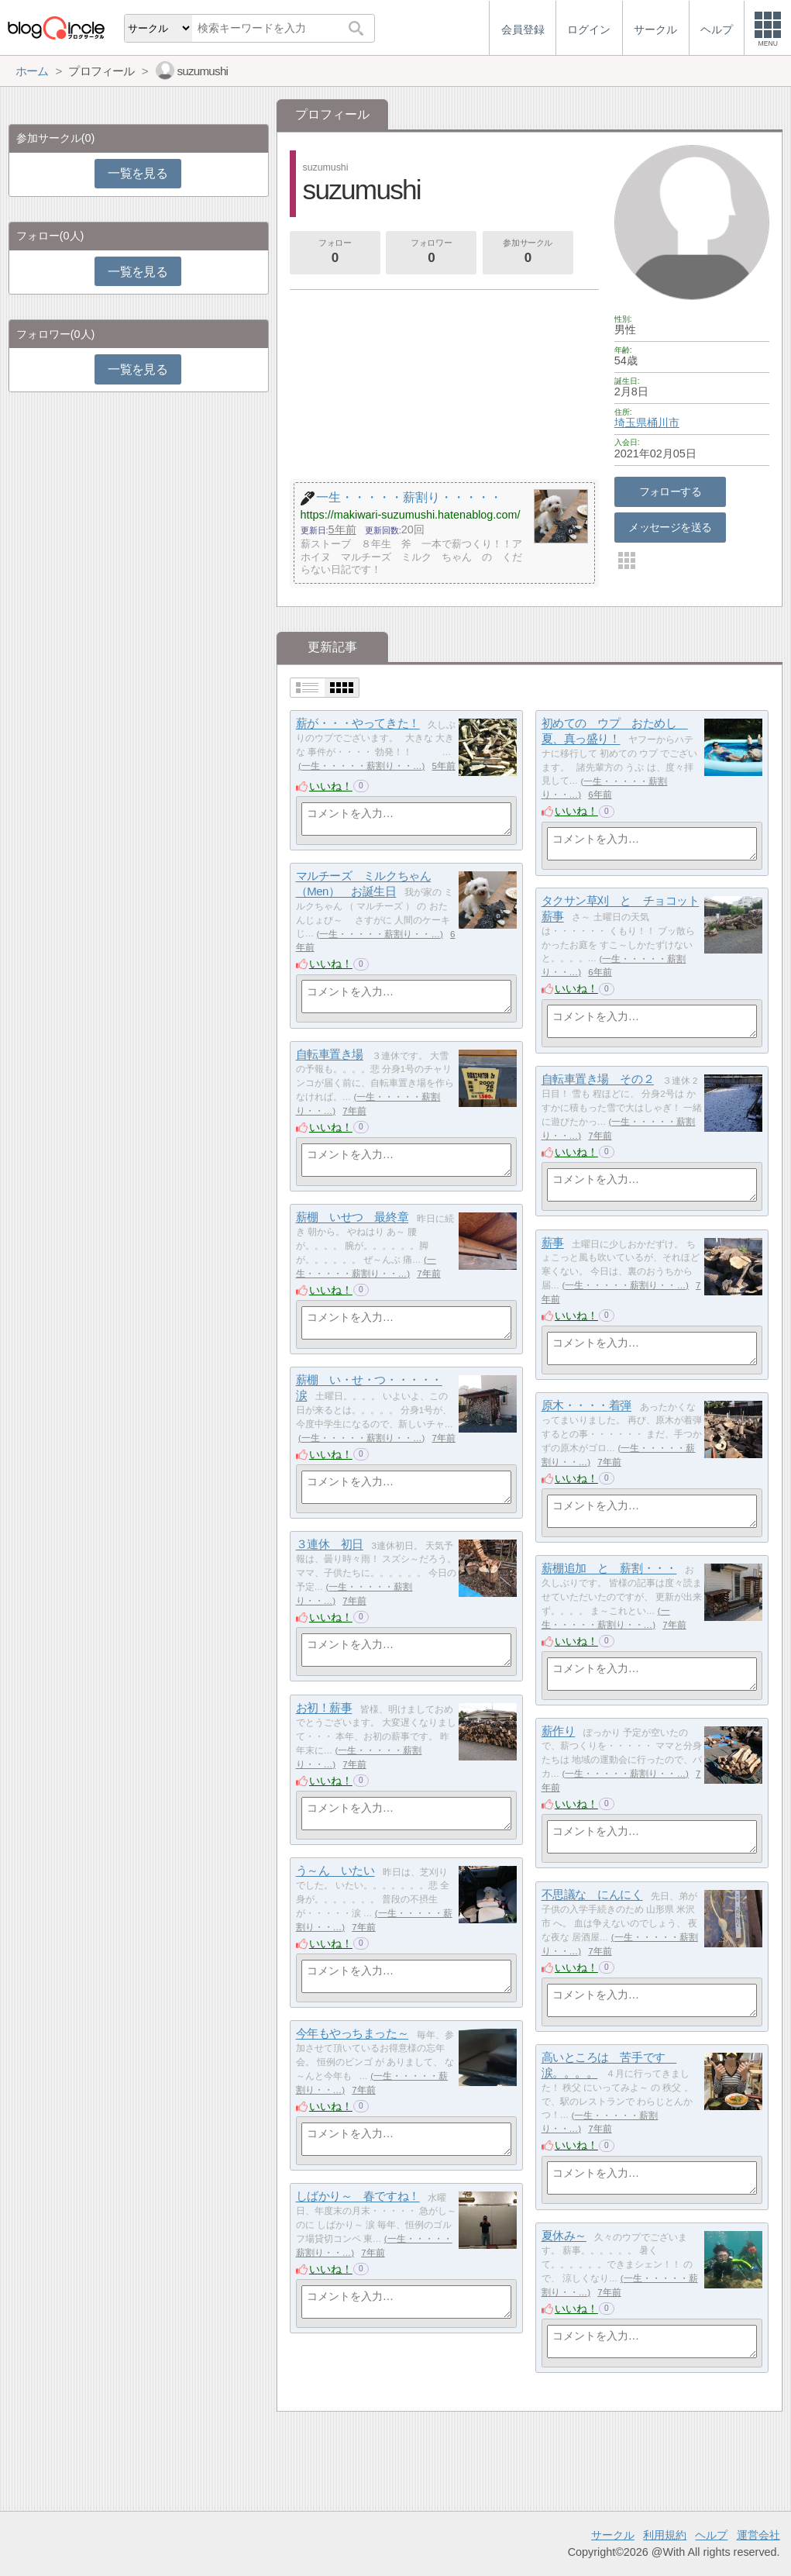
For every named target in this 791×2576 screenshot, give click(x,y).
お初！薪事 (324, 1708)
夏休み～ (564, 2236)
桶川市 (663, 422)
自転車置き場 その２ (598, 1079)
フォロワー (431, 252)
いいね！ (331, 786)
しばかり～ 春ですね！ (358, 2196)
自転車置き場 (329, 1054)
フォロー (335, 252)
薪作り (559, 1731)
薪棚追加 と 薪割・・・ (609, 1568)
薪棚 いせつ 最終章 (352, 1217)
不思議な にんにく (592, 1895)
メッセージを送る (669, 527)
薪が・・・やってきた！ (358, 723)
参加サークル (528, 252)
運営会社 (758, 2535)
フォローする (670, 491)
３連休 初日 (329, 1544)
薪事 (553, 1243)
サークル (613, 2535)
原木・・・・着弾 (586, 1405)
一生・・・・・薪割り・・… (361, 766)
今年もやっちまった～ (352, 2033)
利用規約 (664, 2535)
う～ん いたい (335, 1871)
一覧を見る (137, 173)
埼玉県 (630, 422)
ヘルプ (711, 2535)
